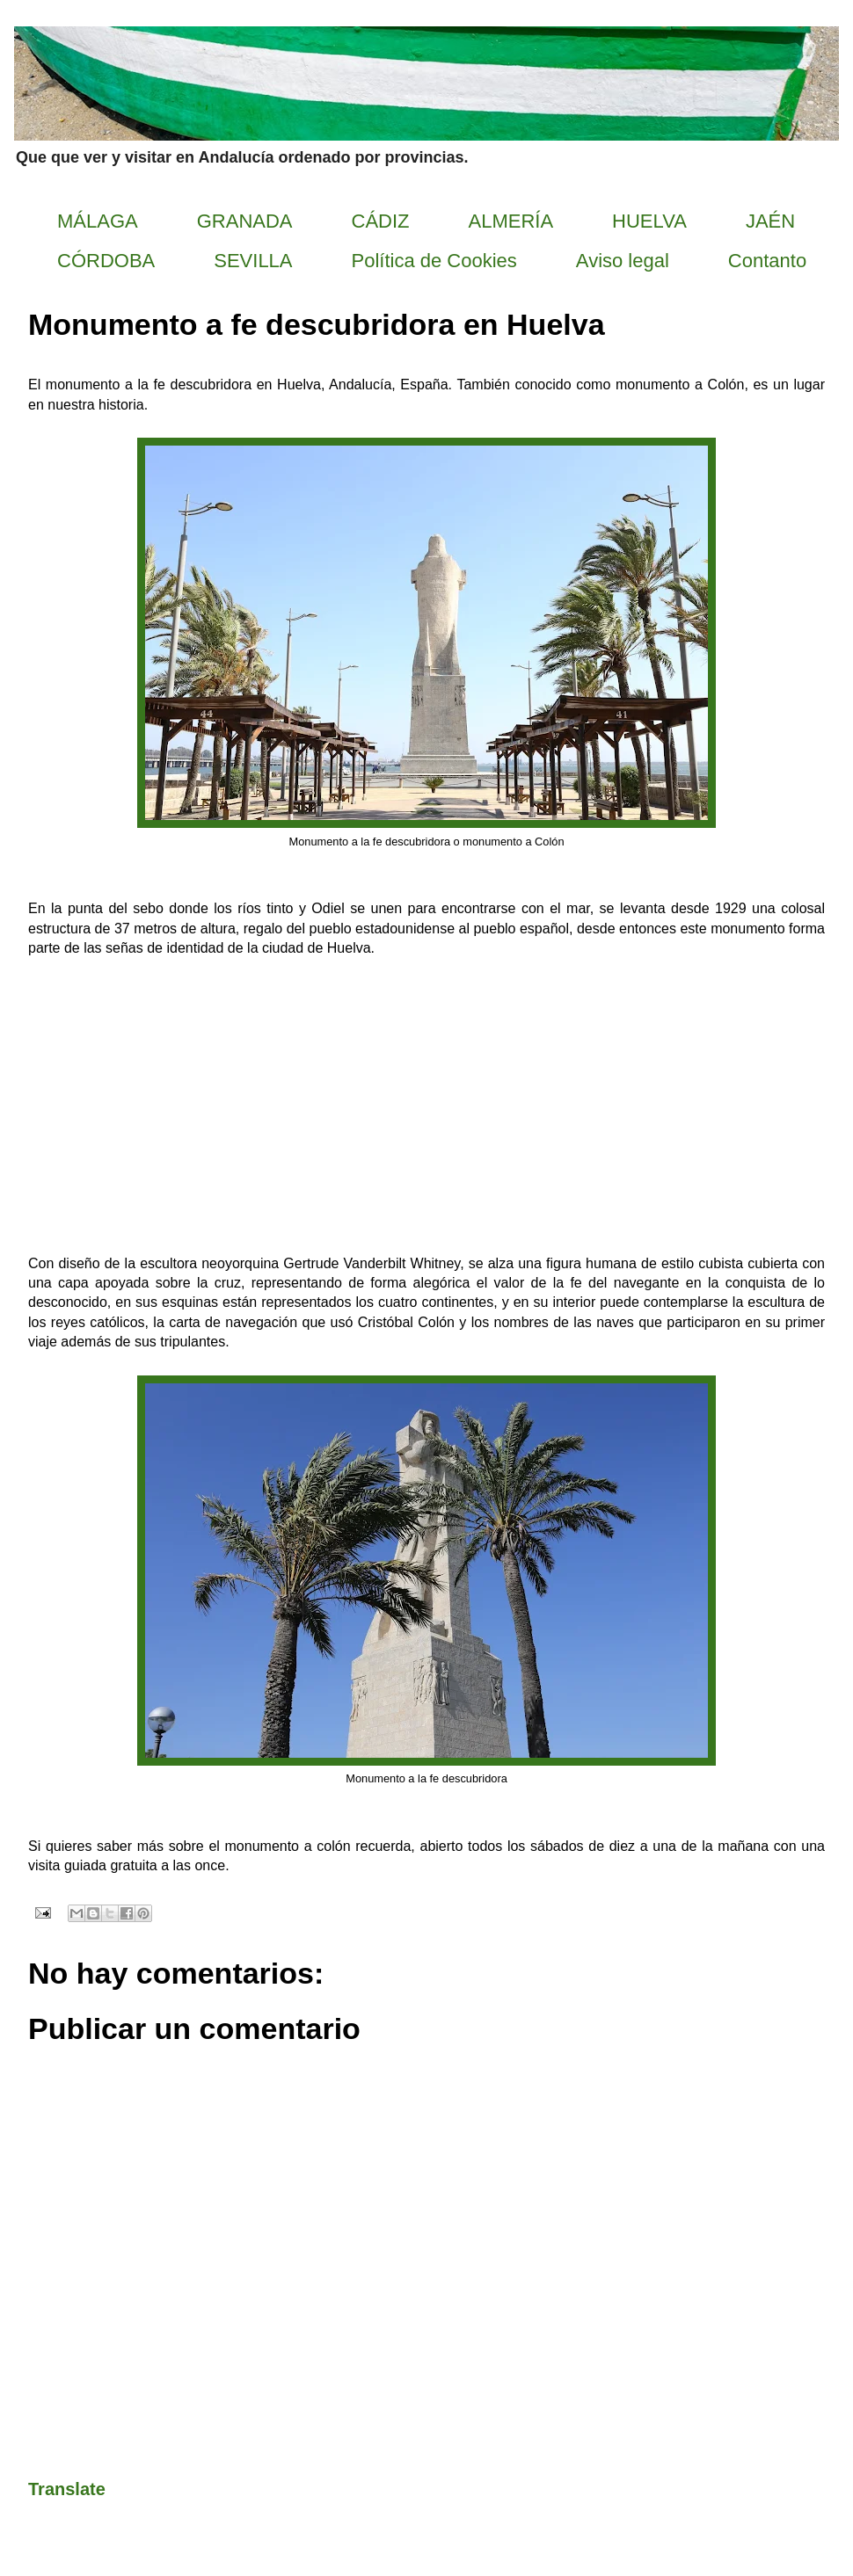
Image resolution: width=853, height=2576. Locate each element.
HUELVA (649, 221)
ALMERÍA (511, 221)
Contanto (767, 261)
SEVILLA (253, 261)
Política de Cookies (434, 261)
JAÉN (770, 221)
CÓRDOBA (106, 261)
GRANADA (245, 221)
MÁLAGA (97, 221)
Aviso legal (622, 261)
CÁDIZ (381, 221)
